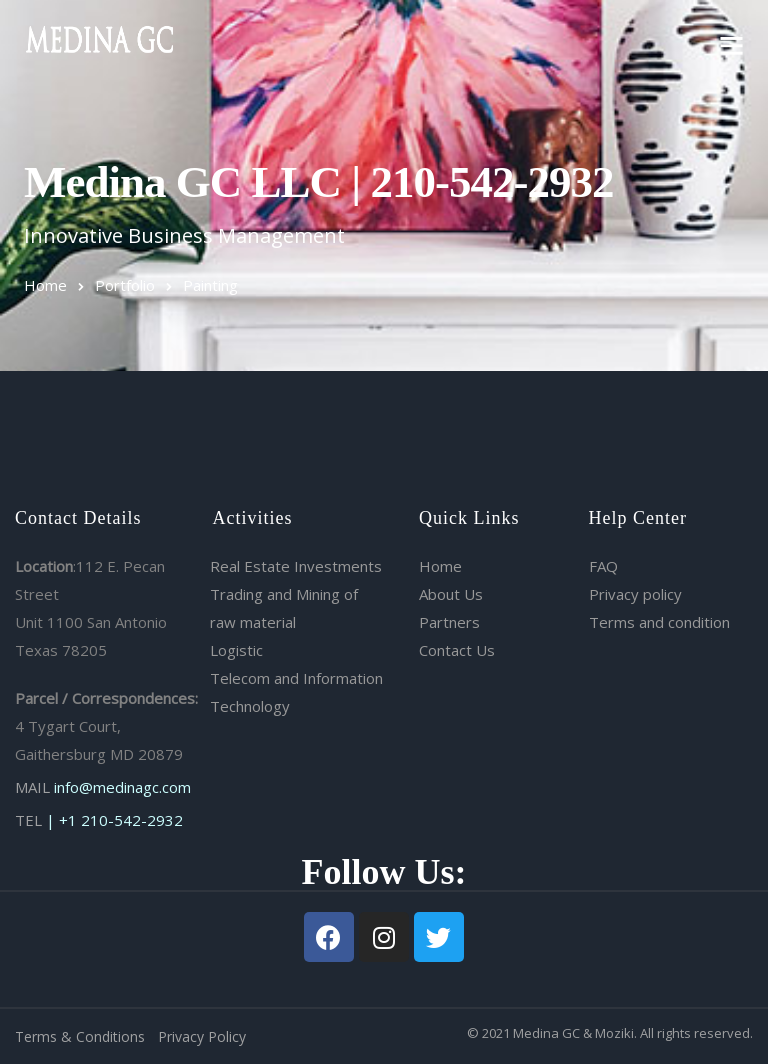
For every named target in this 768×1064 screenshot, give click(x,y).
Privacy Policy (202, 1036)
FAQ (603, 566)
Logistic (236, 650)
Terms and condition (659, 622)
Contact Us (457, 650)
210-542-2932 (132, 820)
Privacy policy (635, 594)
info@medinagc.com (122, 787)
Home (45, 285)
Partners (449, 622)
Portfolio (125, 285)
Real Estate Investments (296, 566)
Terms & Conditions (80, 1036)
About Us (451, 594)
